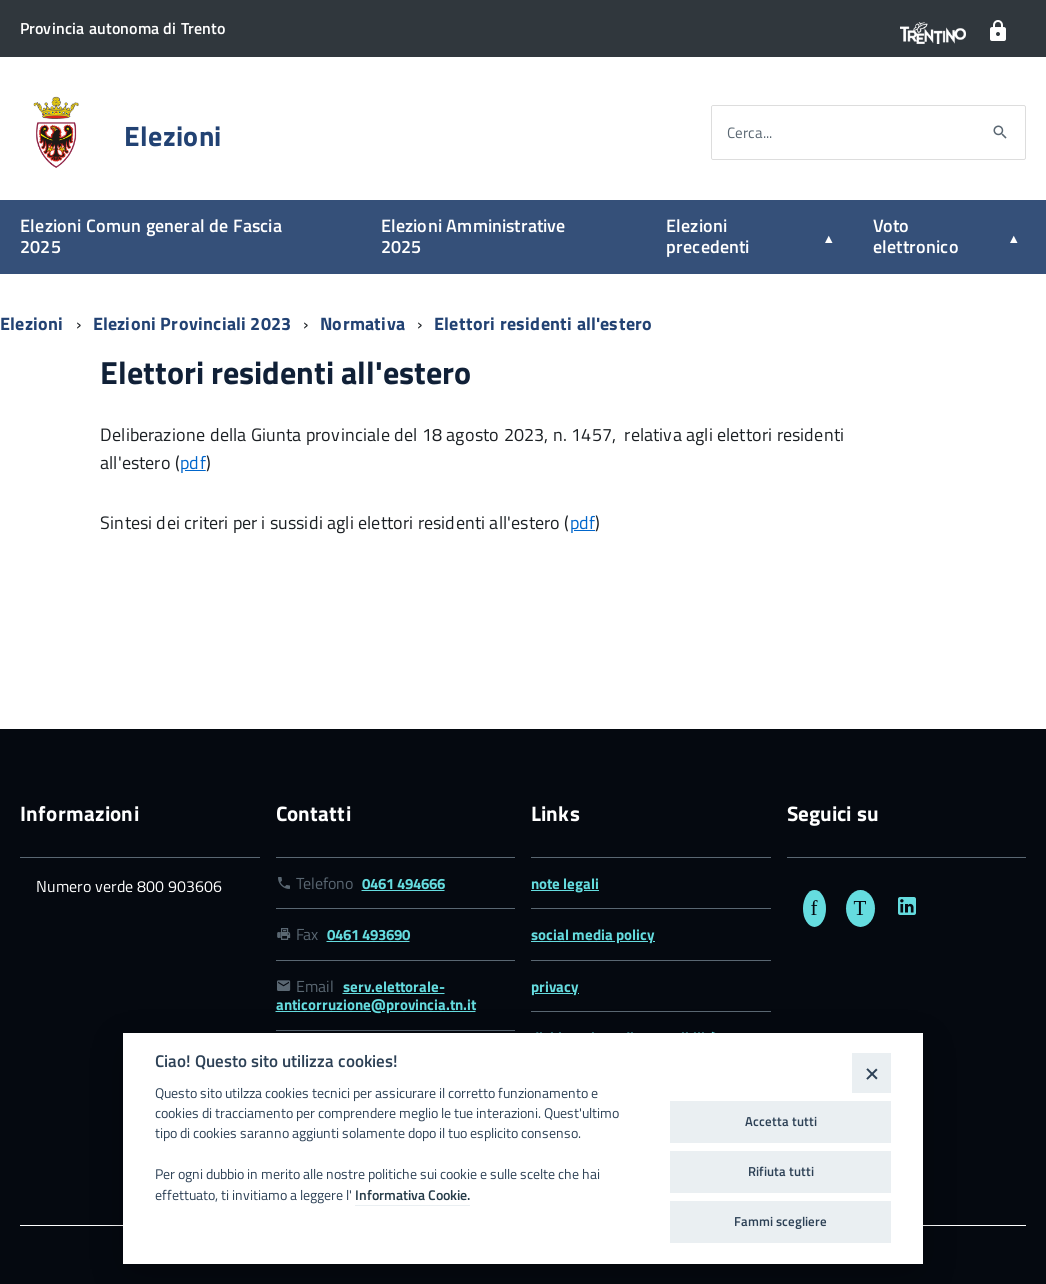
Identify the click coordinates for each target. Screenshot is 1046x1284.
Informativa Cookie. (412, 1195)
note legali (565, 883)
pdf (193, 462)
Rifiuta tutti (781, 1171)
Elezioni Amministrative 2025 (473, 236)
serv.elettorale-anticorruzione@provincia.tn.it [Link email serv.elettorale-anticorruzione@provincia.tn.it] (376, 995)
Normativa (364, 323)
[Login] (998, 32)
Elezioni (172, 136)
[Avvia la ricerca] (1000, 133)
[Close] (871, 1072)
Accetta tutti (781, 1121)
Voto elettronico (916, 236)
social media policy (593, 934)
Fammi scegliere (780, 1221)
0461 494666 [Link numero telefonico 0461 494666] (403, 883)
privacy (555, 986)
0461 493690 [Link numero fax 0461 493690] (368, 934)
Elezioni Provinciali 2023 (194, 323)
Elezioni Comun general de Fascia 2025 (151, 236)
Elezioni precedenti (708, 236)
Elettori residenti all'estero (543, 323)
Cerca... (749, 132)
